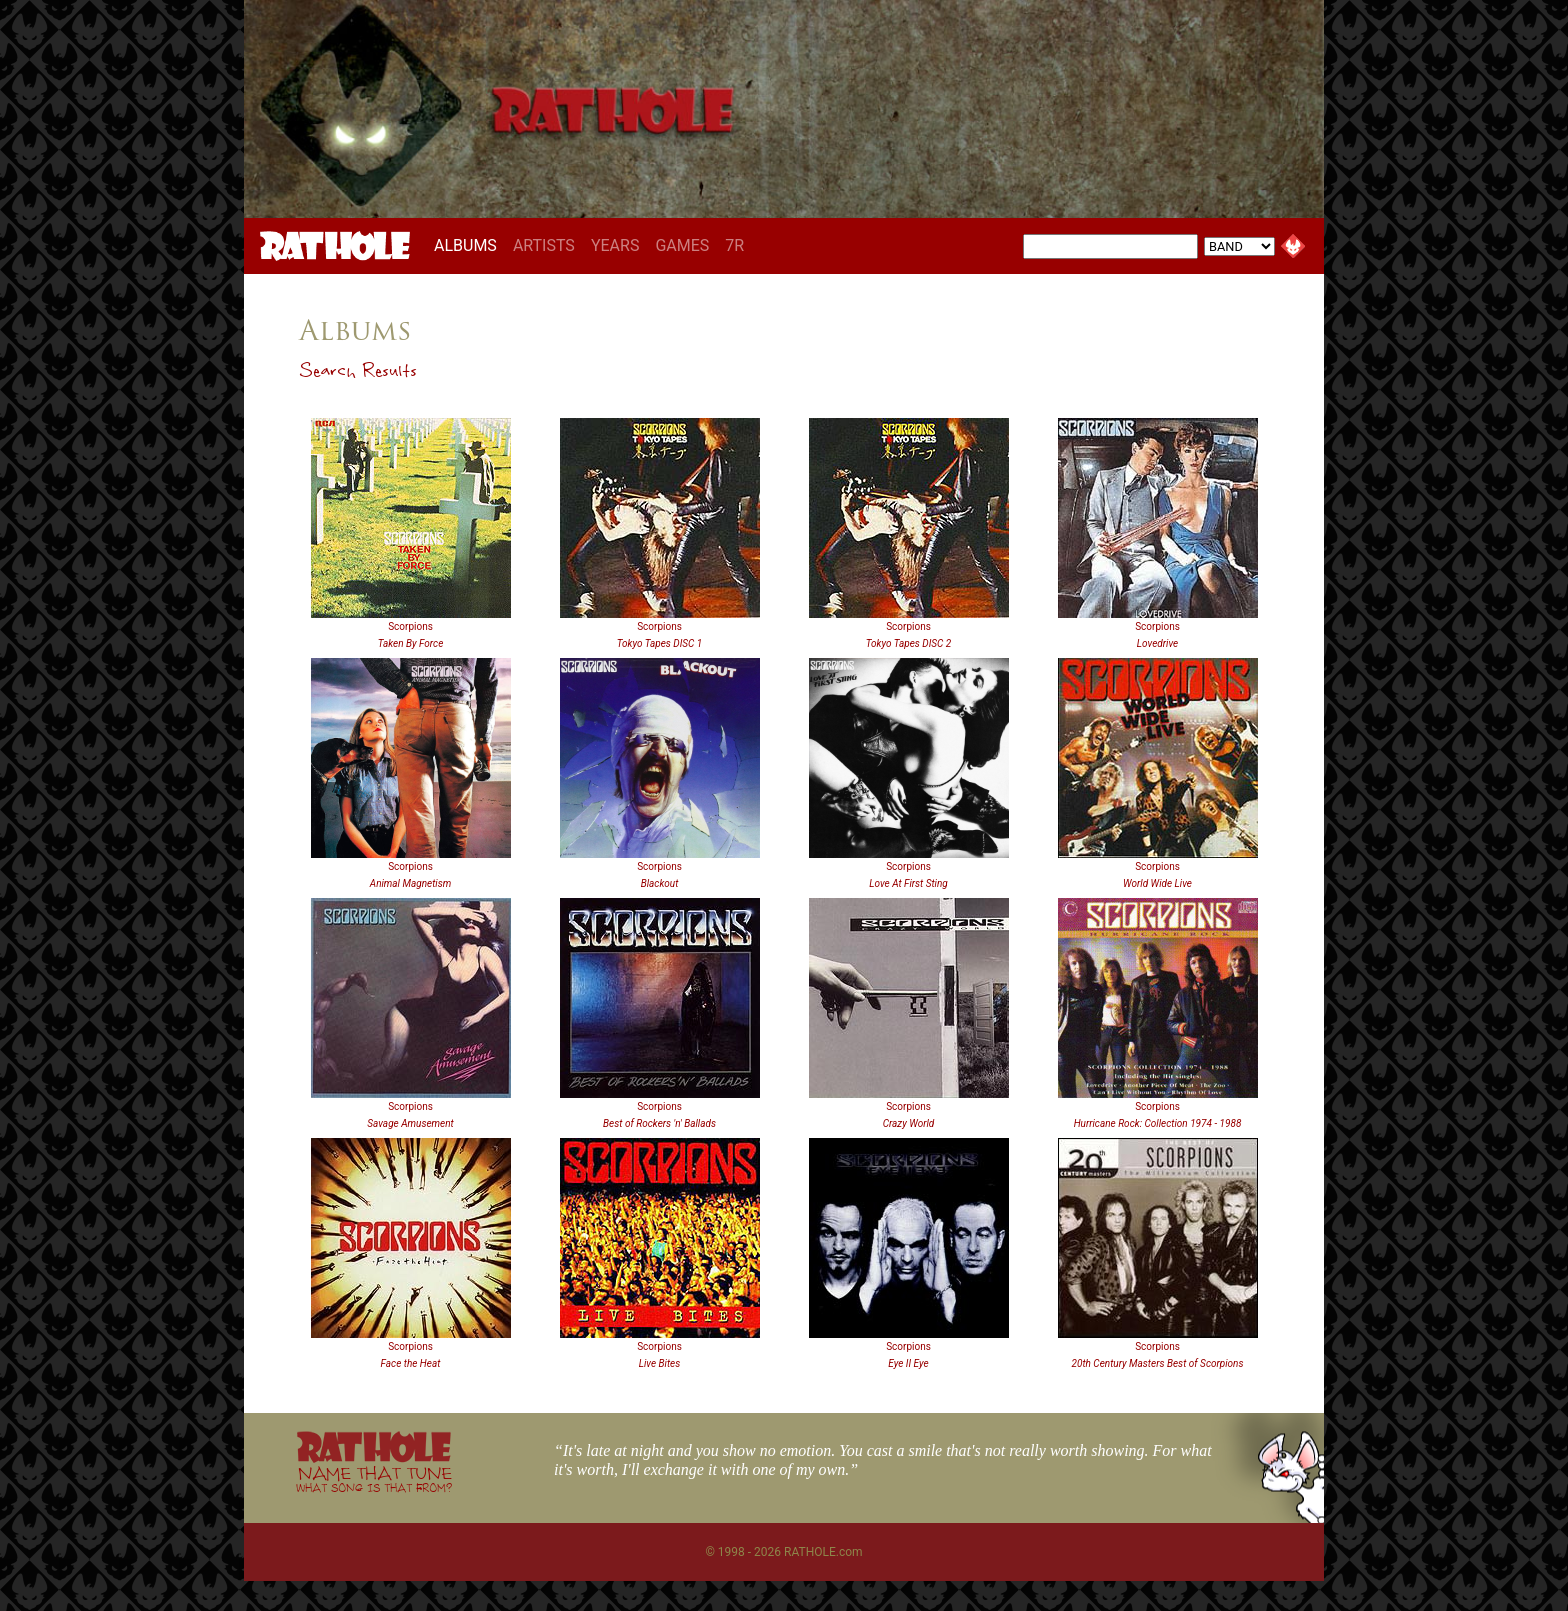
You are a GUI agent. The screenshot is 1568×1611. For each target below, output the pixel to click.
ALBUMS (469, 245)
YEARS (615, 245)
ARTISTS (544, 245)
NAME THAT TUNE (374, 1478)
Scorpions (410, 626)
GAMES (682, 245)
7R (734, 245)
